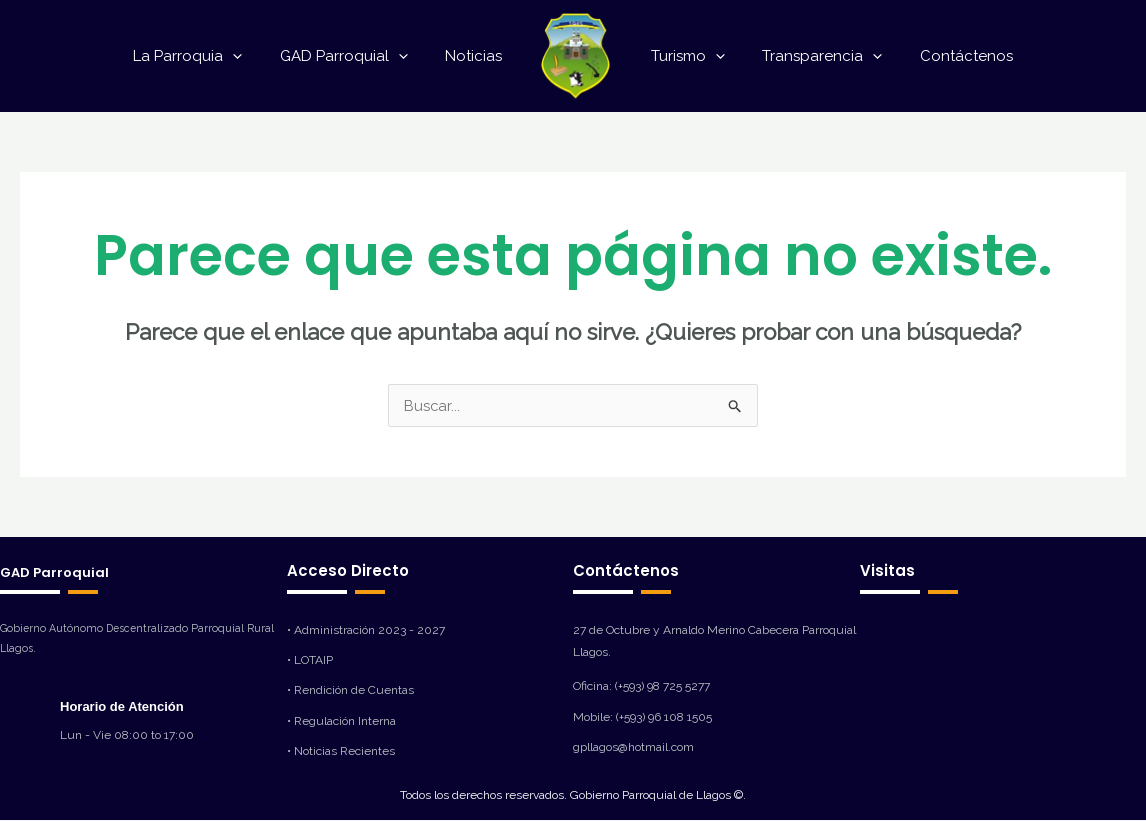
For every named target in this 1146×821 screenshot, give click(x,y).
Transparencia (811, 56)
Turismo (684, 56)
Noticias (477, 56)
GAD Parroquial (355, 56)
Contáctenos (947, 56)
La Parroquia (206, 56)
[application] (251, 56)
